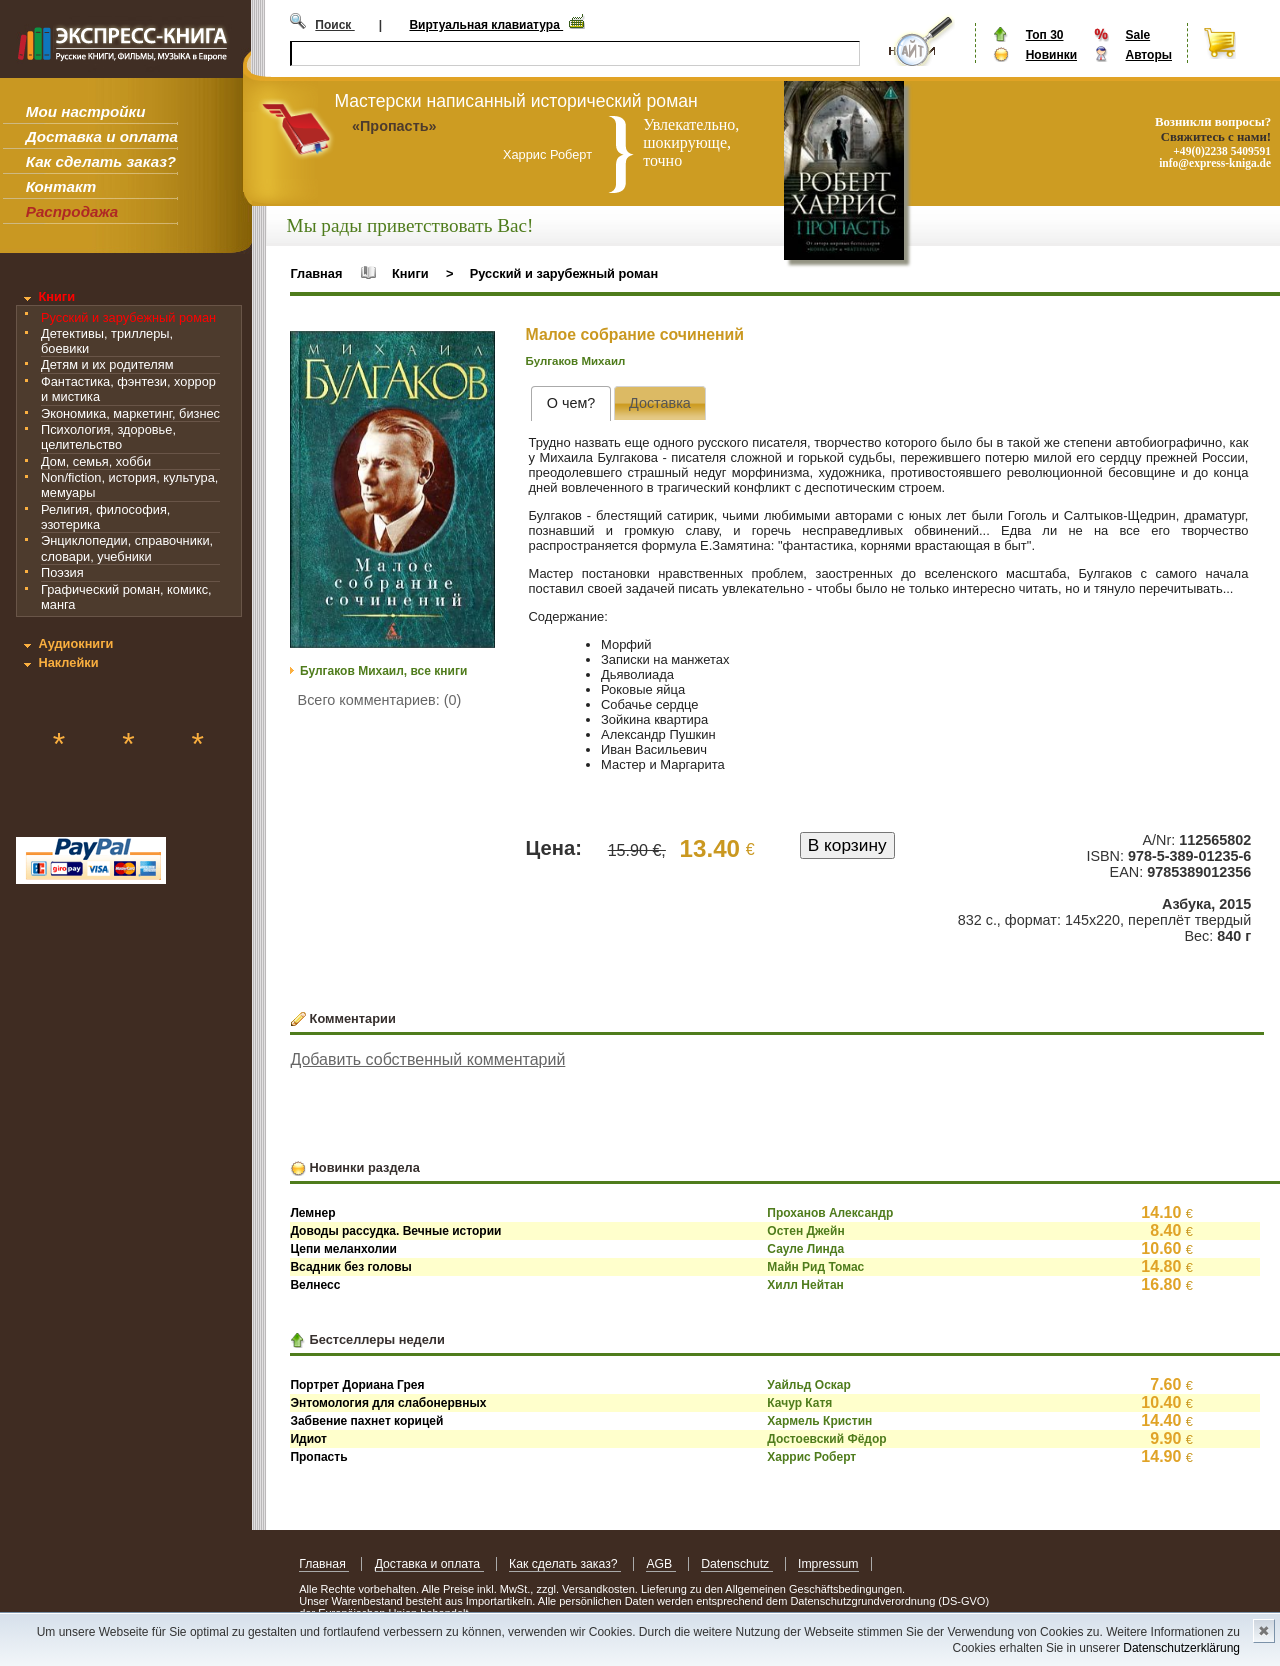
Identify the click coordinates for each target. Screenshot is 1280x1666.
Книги (56, 296)
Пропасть (318, 1457)
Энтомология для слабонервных (388, 1403)
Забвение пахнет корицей (366, 1421)
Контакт (61, 186)
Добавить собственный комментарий (427, 1059)
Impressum (828, 1564)
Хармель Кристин (819, 1421)
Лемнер (312, 1213)
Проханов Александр (830, 1213)
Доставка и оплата (102, 136)
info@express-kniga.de (1215, 163)
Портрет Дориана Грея (357, 1385)
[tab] (570, 403)
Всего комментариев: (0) (380, 700)
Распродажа (72, 211)
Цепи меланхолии (343, 1249)
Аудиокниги (75, 643)
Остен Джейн (805, 1231)
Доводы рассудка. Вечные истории (395, 1231)
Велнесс (315, 1285)
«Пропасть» (394, 126)
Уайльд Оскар (808, 1385)
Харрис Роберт (811, 1457)
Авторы (1148, 55)
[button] (477, 349)
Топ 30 (1045, 35)
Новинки (1051, 55)
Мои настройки (86, 111)
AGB (660, 1564)
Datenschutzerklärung (1181, 1648)
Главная (316, 273)
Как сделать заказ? (101, 161)
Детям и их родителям (107, 364)
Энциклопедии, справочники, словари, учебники (127, 548)
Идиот (308, 1439)
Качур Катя (799, 1403)
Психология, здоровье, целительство (108, 437)
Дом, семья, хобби (96, 461)
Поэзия (62, 572)
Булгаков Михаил (576, 361)
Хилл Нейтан (805, 1285)
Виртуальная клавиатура (486, 25)
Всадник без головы (350, 1267)
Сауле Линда (805, 1249)
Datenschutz (736, 1564)
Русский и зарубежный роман (128, 317)
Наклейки (68, 662)
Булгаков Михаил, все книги (383, 671)
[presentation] (570, 403)
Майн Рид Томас (815, 1267)
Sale (1137, 35)
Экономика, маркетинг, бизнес (130, 413)
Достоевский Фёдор (826, 1439)
